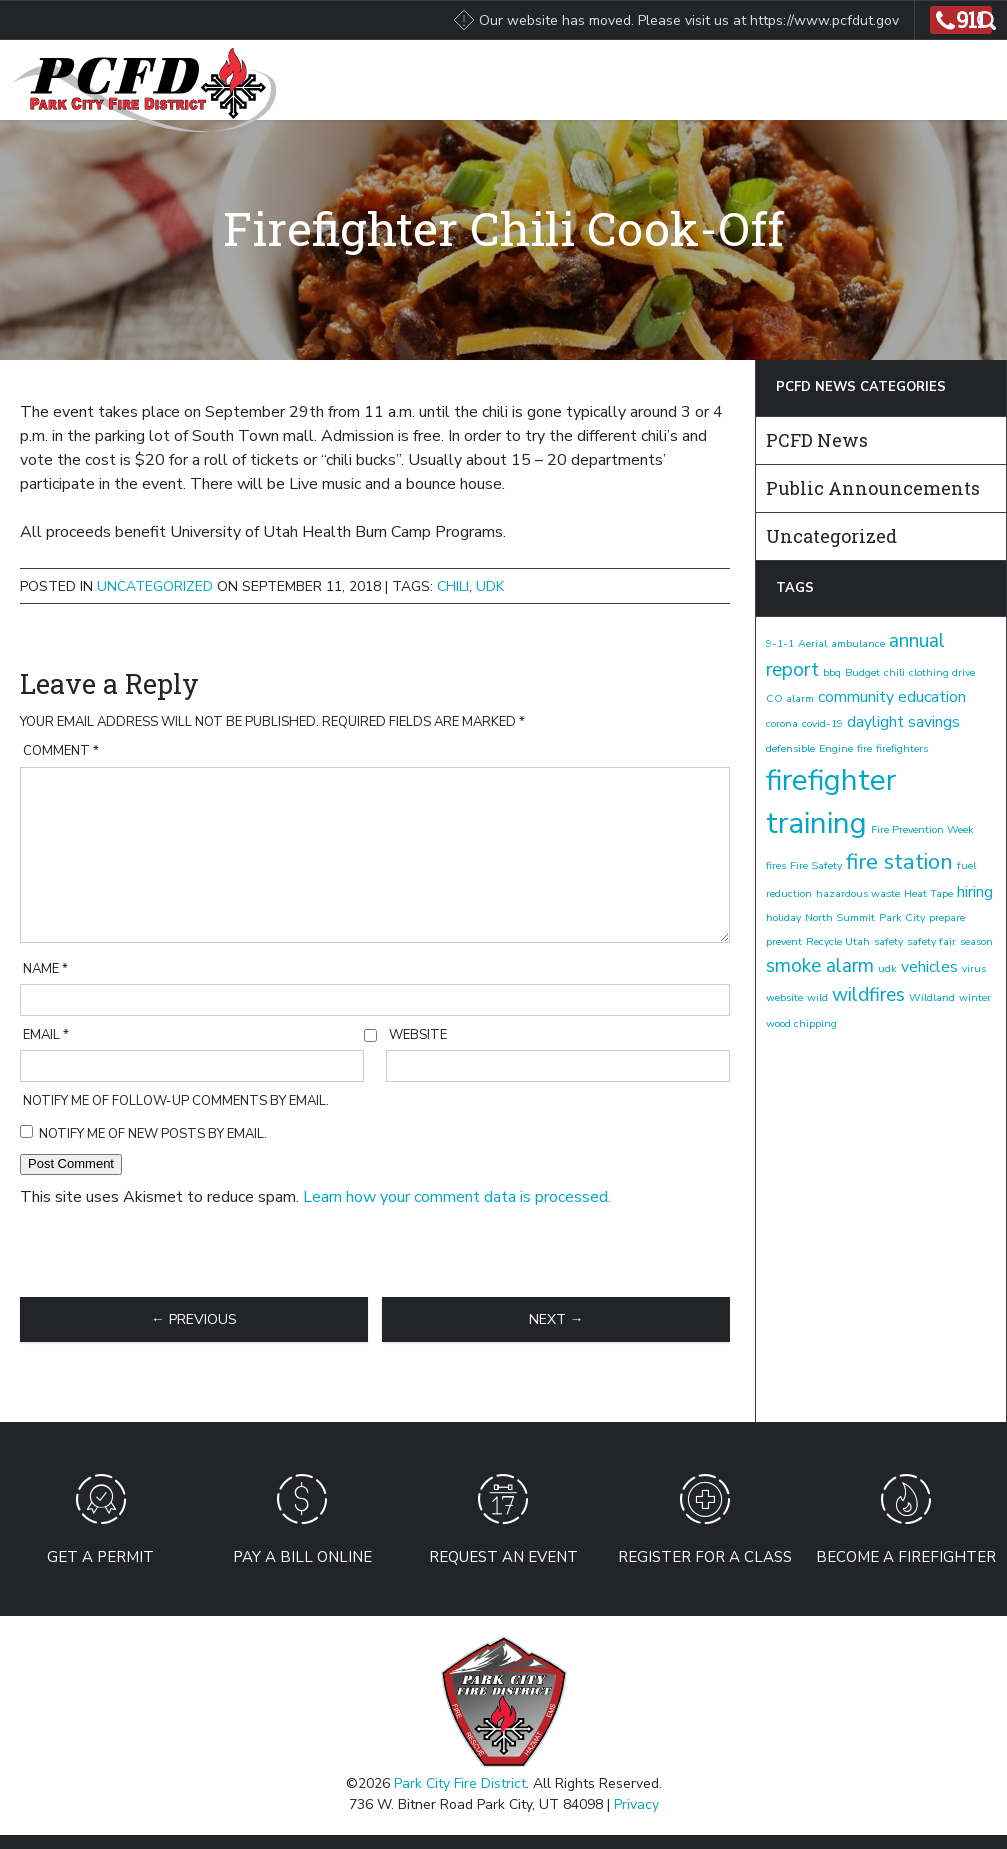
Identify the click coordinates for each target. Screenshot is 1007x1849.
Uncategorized (155, 586)
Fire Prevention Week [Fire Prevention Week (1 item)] (922, 829)
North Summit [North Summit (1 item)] (840, 917)
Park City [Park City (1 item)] (902, 917)
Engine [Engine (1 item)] (836, 748)
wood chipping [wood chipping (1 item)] (801, 1023)
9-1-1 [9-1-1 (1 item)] (780, 643)
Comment (61, 751)
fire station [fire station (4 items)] (899, 862)
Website (418, 1035)
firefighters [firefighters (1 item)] (902, 748)
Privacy (636, 1804)
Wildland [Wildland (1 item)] (932, 997)
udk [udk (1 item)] (887, 968)
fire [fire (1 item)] (864, 748)
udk (490, 586)
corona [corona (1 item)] (782, 723)
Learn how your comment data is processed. (457, 1197)
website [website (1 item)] (784, 997)
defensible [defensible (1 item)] (790, 748)
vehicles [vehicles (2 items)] (929, 967)
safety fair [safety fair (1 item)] (931, 941)
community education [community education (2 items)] (892, 697)
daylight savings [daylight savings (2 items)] (903, 722)
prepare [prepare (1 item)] (947, 917)
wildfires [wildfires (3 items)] (868, 995)
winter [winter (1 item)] (975, 997)
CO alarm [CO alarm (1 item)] (790, 698)
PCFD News (817, 440)
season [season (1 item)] (976, 941)
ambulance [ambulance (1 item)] (858, 643)
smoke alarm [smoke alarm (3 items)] (820, 966)
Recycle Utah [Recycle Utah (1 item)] (838, 941)
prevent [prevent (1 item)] (784, 941)
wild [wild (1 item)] (817, 997)
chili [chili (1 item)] (894, 672)
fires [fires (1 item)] (776, 865)
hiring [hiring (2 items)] (975, 892)
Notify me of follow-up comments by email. (176, 1101)
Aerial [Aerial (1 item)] (812, 643)
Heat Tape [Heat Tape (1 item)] (928, 893)
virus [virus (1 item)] (974, 968)
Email (46, 1035)
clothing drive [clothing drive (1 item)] (942, 672)
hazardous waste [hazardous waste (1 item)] (858, 893)
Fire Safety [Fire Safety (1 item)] (816, 865)
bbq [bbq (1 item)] (832, 672)
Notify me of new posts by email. (153, 1134)
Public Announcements (873, 488)
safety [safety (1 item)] (888, 941)
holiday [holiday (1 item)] (783, 917)
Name (45, 969)
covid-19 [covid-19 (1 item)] (822, 723)
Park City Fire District (460, 1783)
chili (453, 586)
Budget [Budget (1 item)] (862, 672)
